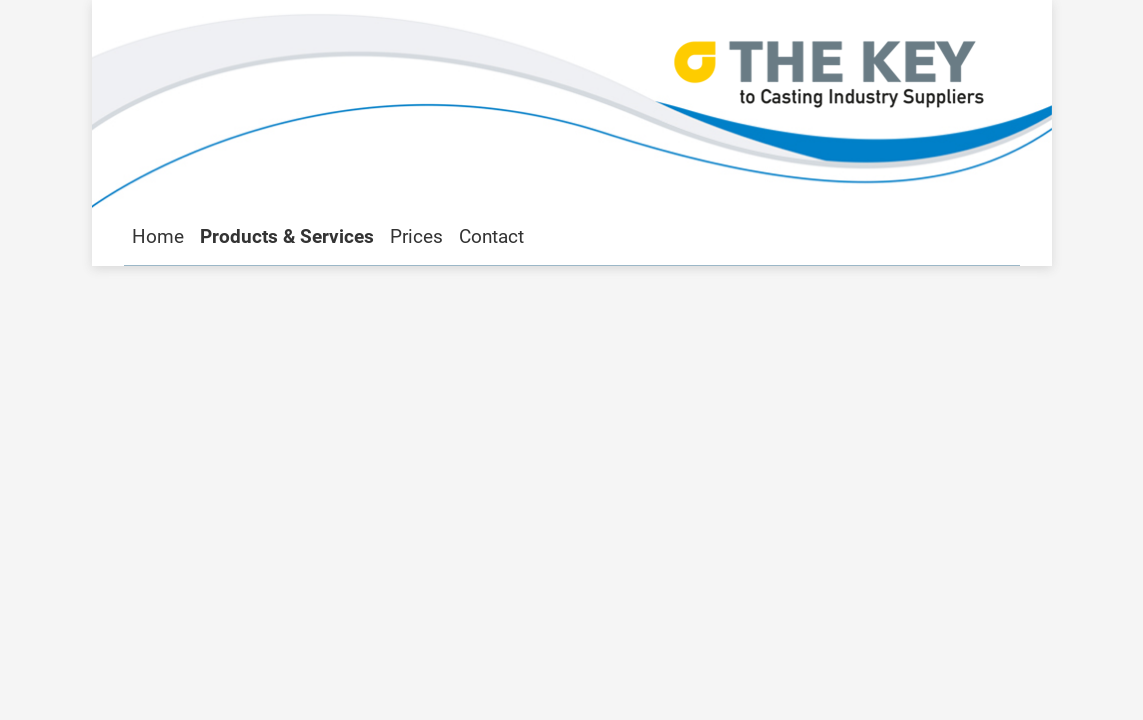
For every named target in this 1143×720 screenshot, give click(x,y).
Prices (416, 236)
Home (158, 236)
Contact (491, 236)
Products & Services (287, 236)
